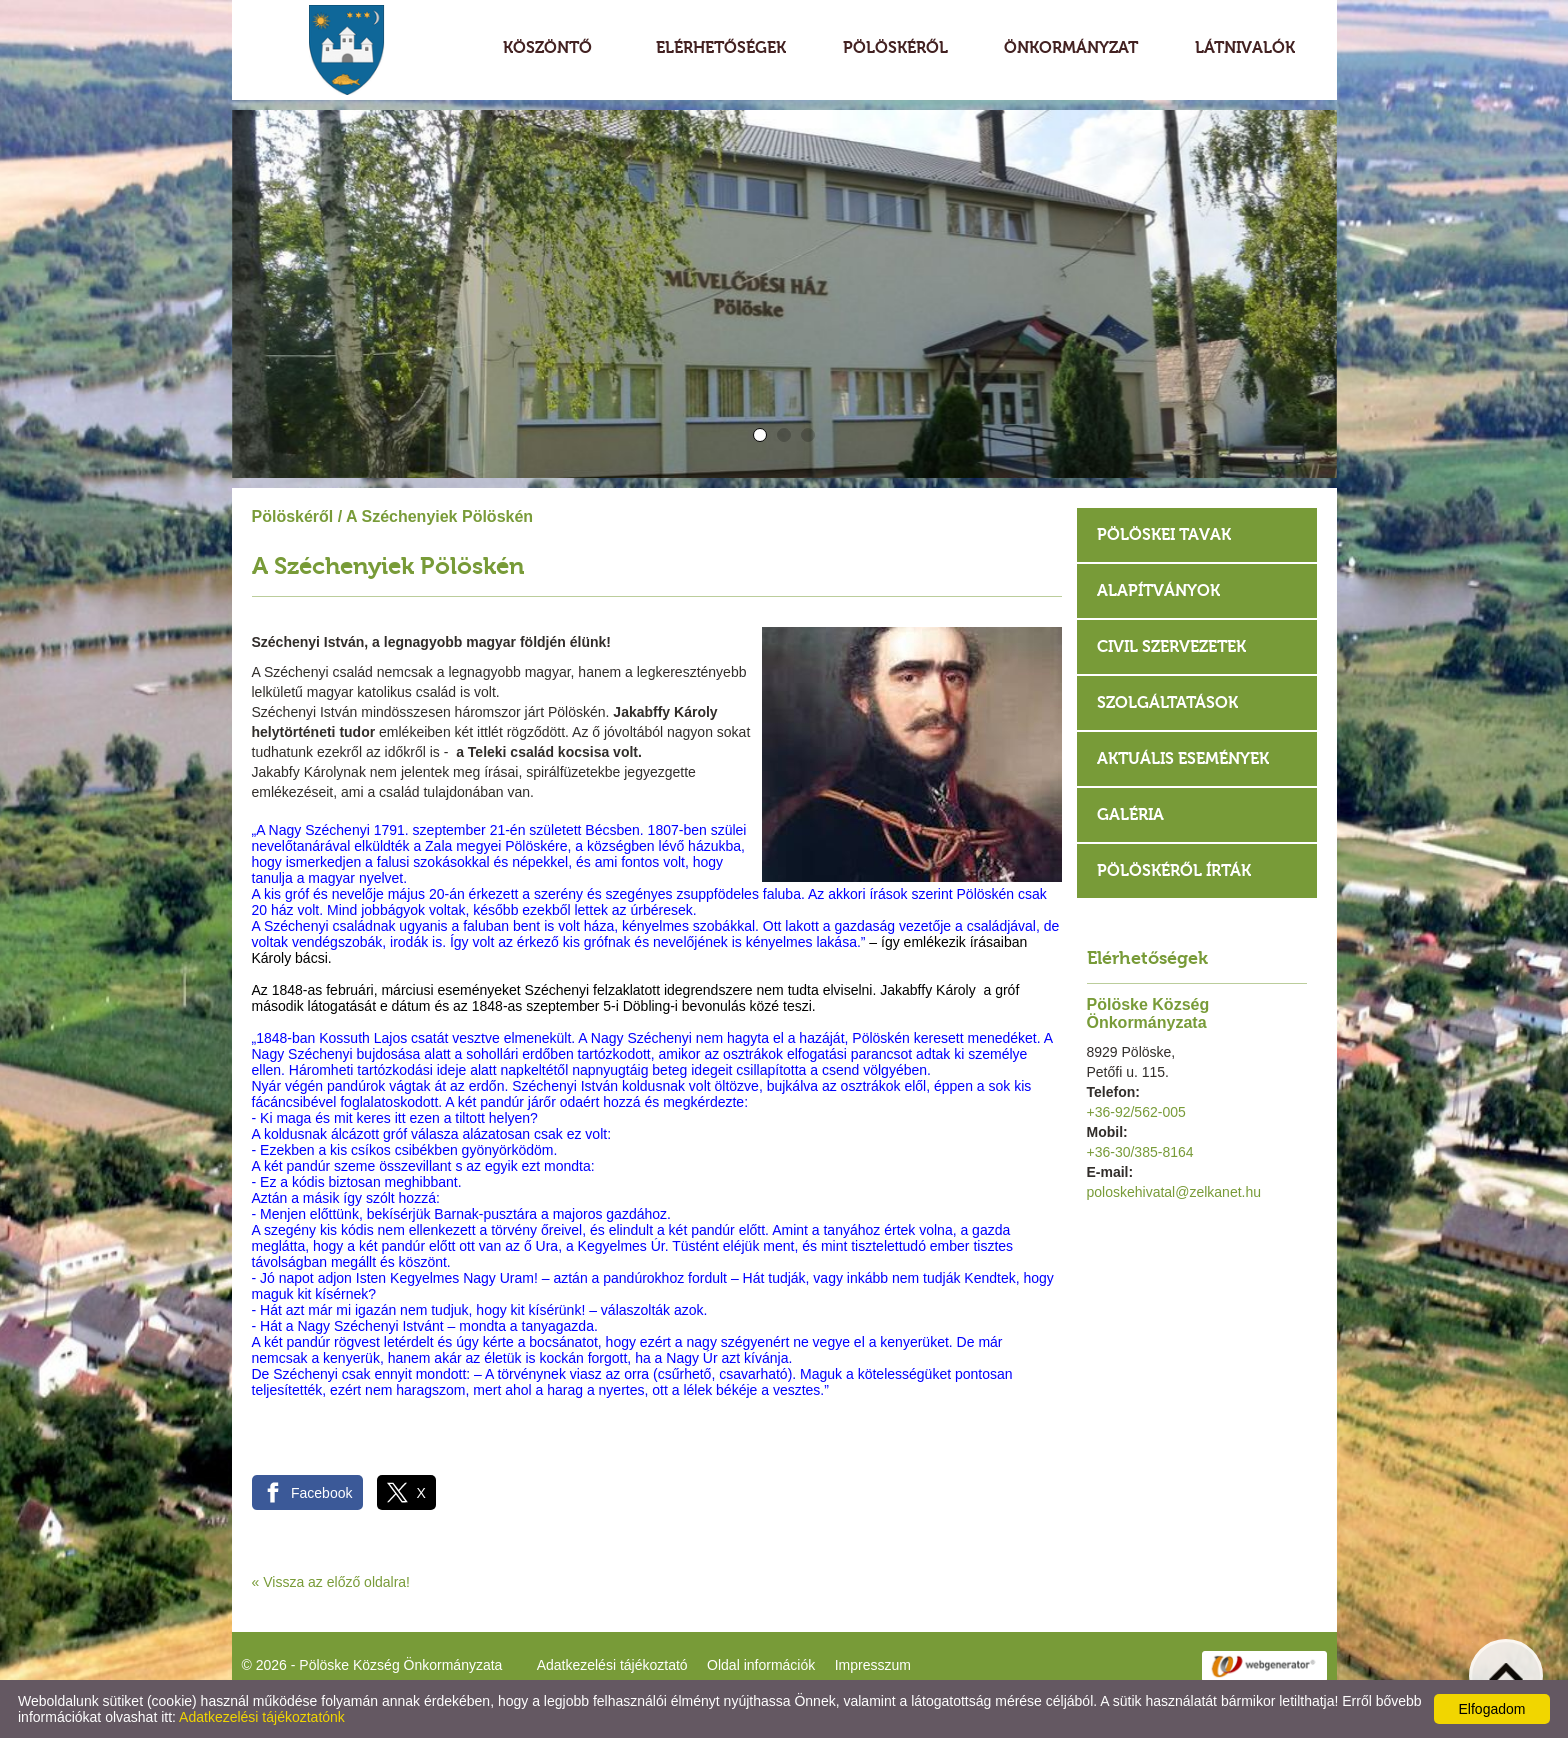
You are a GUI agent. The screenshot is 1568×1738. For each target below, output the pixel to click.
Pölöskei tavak (1164, 534)
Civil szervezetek (1171, 646)
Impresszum (873, 1665)
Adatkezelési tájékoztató (612, 1665)
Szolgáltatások (1167, 702)
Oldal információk (761, 1665)
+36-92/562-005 (1136, 1112)
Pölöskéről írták (1174, 870)
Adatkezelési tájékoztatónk (262, 1717)
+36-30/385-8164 (1140, 1152)
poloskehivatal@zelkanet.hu (1174, 1192)
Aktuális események (1183, 758)
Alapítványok (1158, 590)
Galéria (1130, 814)
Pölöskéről (293, 516)
